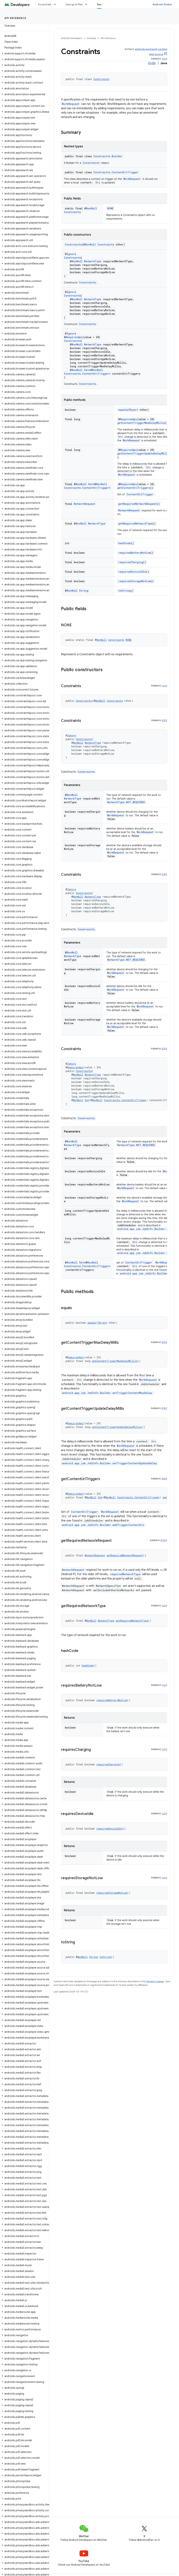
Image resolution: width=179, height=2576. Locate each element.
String (83, 590)
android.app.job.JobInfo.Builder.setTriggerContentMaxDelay (107, 1393)
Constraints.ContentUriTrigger (115, 172)
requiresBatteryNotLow (134, 552)
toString (124, 590)
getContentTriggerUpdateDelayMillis (143, 453)
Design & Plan (74, 4)
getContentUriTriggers (133, 487)
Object (133, 409)
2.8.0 (164, 1048)
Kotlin (152, 63)
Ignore (71, 254)
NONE (110, 208)
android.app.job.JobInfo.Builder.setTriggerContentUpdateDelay (109, 1463)
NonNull (91, 208)
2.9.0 (164, 720)
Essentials (45, 4)
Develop (91, 38)
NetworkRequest (84, 504)
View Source (156, 54)
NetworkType (92, 261)
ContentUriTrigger (140, 494)
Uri (98, 182)
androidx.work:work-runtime (151, 49)
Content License (155, 1981)
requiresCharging (130, 562)
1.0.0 (164, 58)
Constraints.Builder (107, 156)
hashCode (124, 543)
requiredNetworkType (125, 1574)
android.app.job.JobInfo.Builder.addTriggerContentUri (103, 1525)
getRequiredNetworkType (135, 523)
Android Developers (71, 38)
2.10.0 (163, 1540)
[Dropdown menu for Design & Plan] (88, 4)
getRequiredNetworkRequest (137, 504)
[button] (24, 53)
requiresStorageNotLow (134, 581)
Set (86, 370)
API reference (15, 18)
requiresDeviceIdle (132, 571)
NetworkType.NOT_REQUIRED (126, 802)
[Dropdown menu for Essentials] (56, 4)
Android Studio (162, 4)
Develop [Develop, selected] (102, 4)
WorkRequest (70, 104)
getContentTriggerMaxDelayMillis (141, 423)
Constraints (101, 79)
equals (122, 409)
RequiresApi (74, 337)
